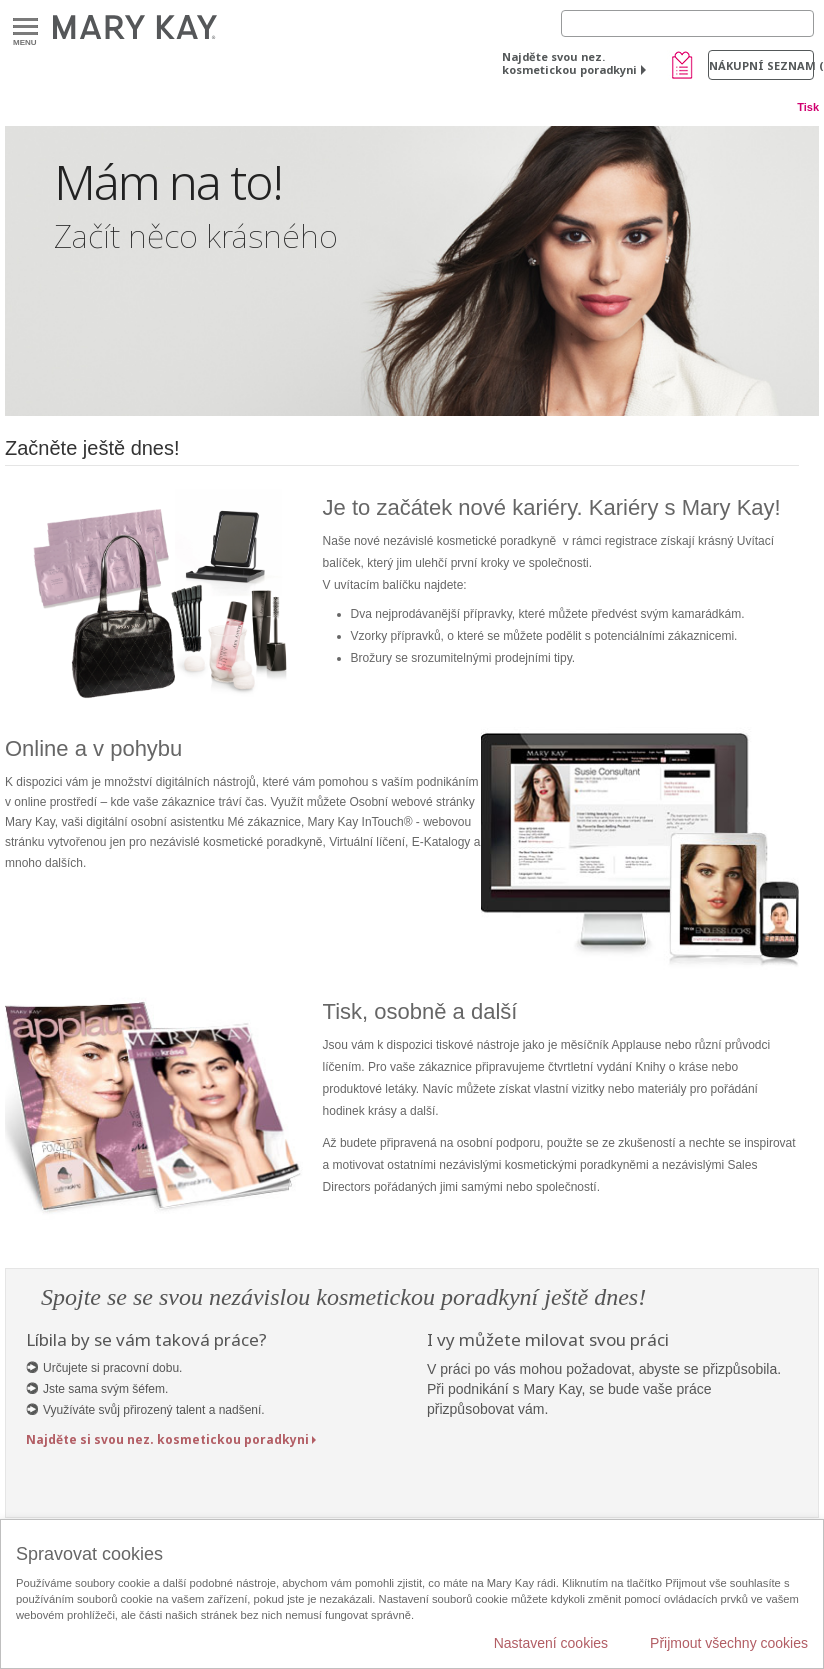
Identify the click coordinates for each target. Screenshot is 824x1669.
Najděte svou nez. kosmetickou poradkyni (569, 63)
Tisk (808, 107)
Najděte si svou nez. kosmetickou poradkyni (167, 1439)
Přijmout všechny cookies (729, 1643)
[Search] (687, 23)
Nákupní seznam (761, 65)
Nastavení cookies (551, 1643)
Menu (25, 27)
